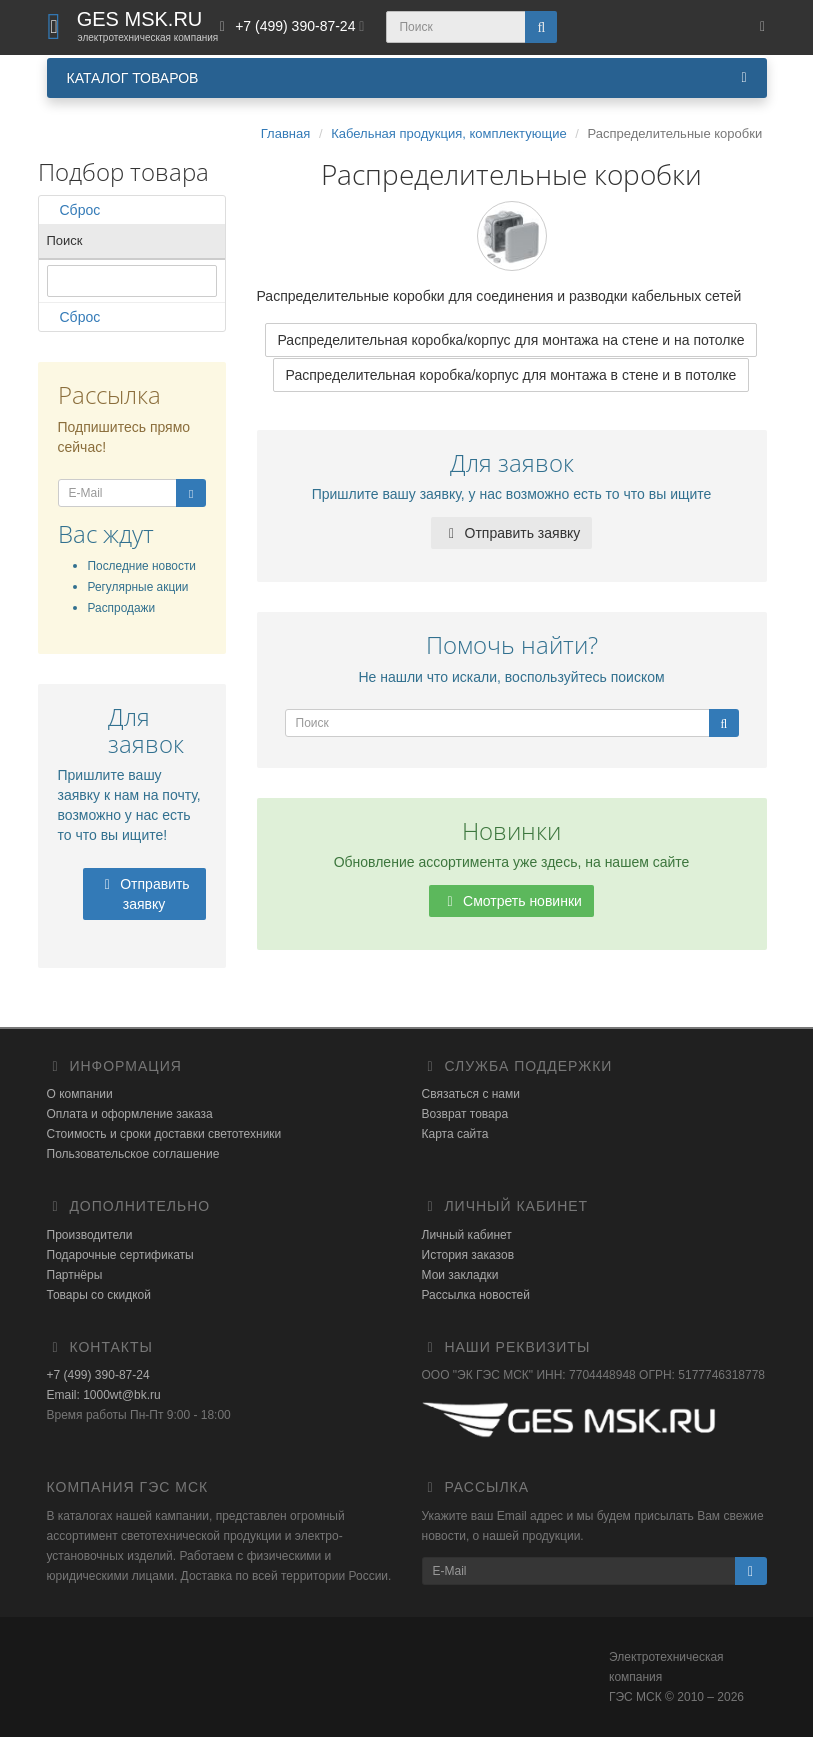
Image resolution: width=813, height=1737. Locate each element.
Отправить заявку (143, 894)
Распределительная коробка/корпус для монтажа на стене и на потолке (511, 340)
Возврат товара (465, 1114)
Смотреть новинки (511, 901)
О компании (80, 1094)
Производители (90, 1235)
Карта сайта (455, 1134)
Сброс (74, 210)
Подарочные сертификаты (120, 1255)
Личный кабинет (467, 1235)
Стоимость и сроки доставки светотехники (164, 1134)
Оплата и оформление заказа (130, 1114)
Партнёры (75, 1275)
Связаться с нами (471, 1094)
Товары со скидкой (99, 1295)
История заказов (468, 1255)
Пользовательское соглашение (133, 1154)
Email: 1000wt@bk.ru (104, 1395)
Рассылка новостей (476, 1295)
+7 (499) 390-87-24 (98, 1375)
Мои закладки (460, 1275)
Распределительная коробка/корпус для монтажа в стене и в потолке (511, 375)
